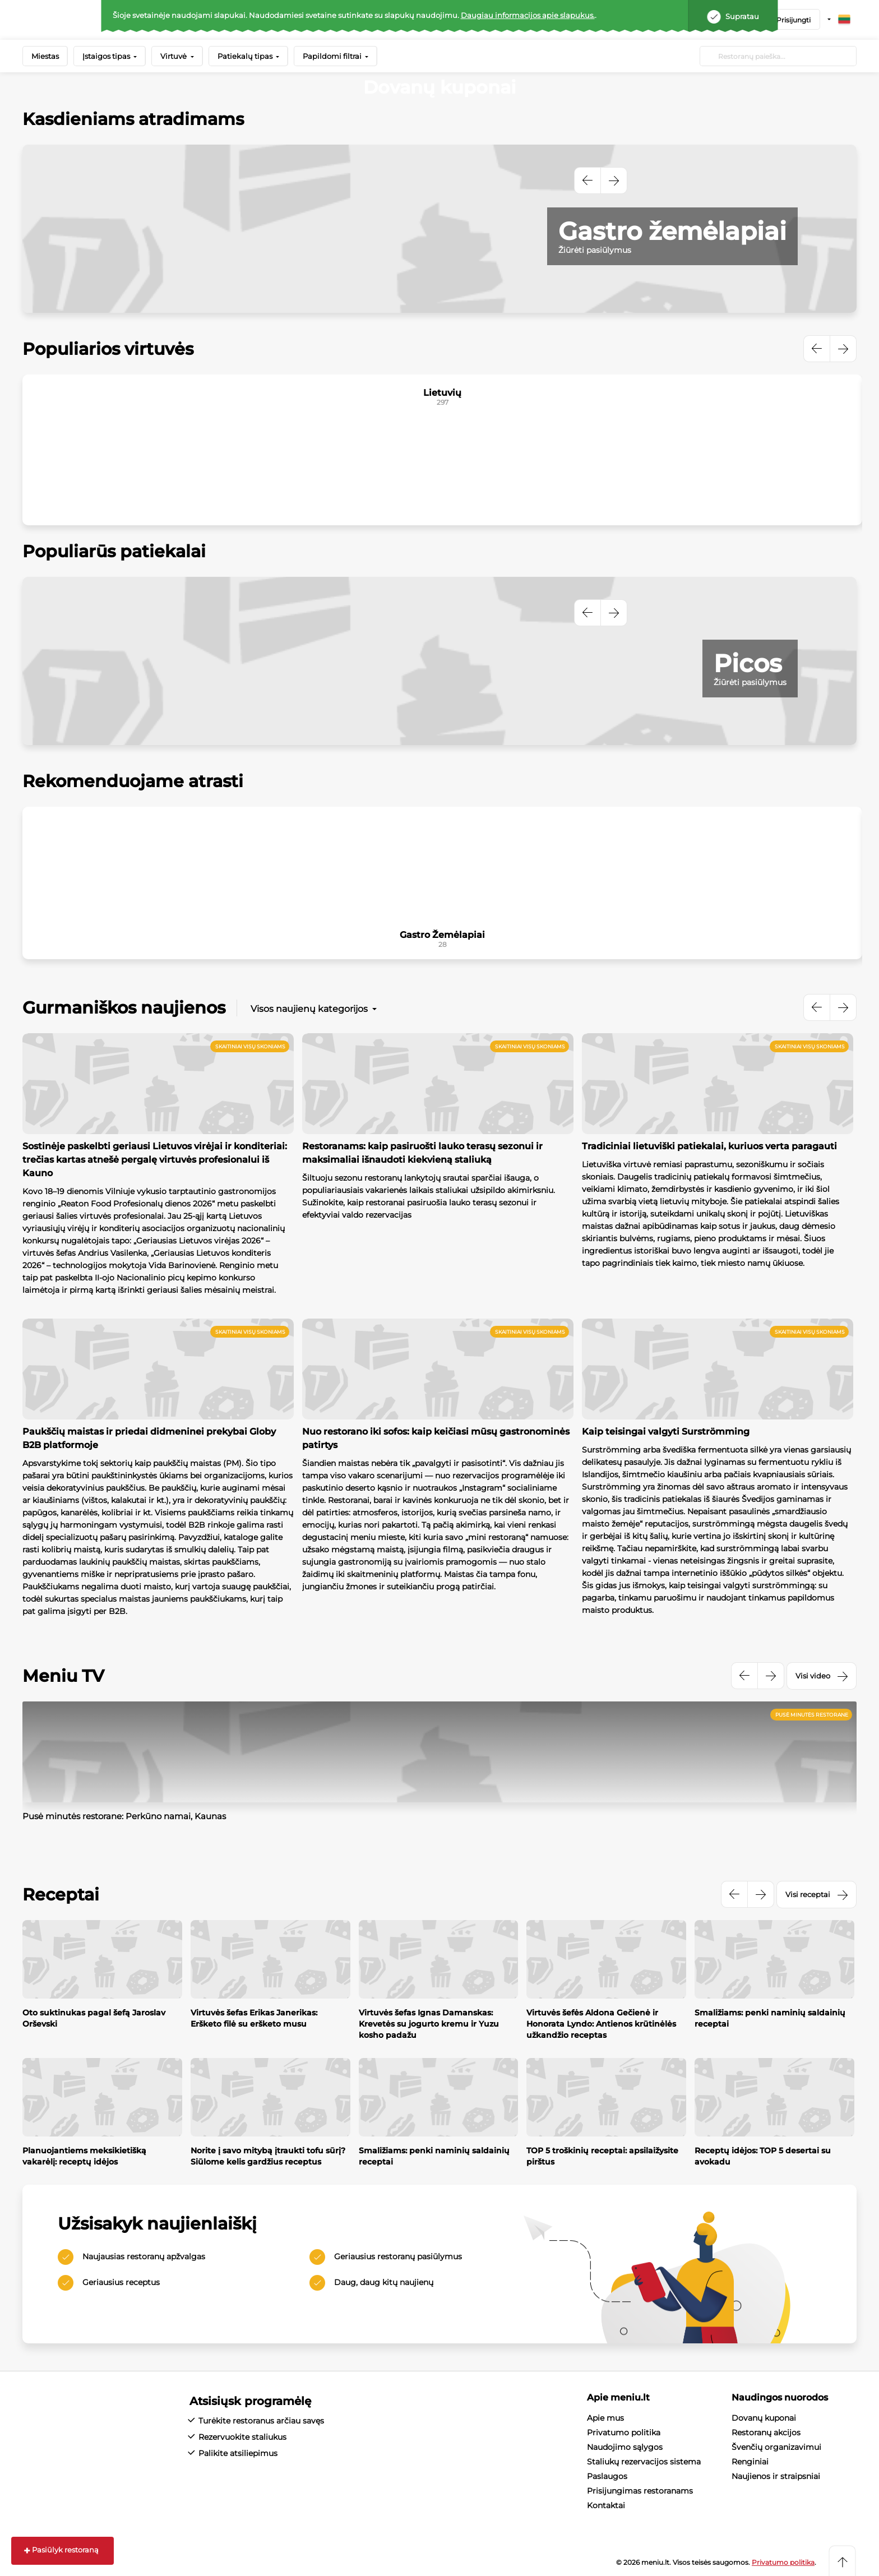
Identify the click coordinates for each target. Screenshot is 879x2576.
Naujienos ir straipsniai (776, 2476)
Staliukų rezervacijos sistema (644, 2462)
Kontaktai (606, 2505)
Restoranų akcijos (766, 2432)
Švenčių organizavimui (776, 2447)
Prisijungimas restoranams (640, 2491)
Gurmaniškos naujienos (123, 1007)
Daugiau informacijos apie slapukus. (528, 15)
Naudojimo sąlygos (625, 2447)
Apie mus (605, 2418)
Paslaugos (607, 2476)
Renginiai (750, 2462)
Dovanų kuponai (764, 2418)
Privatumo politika (623, 2432)
